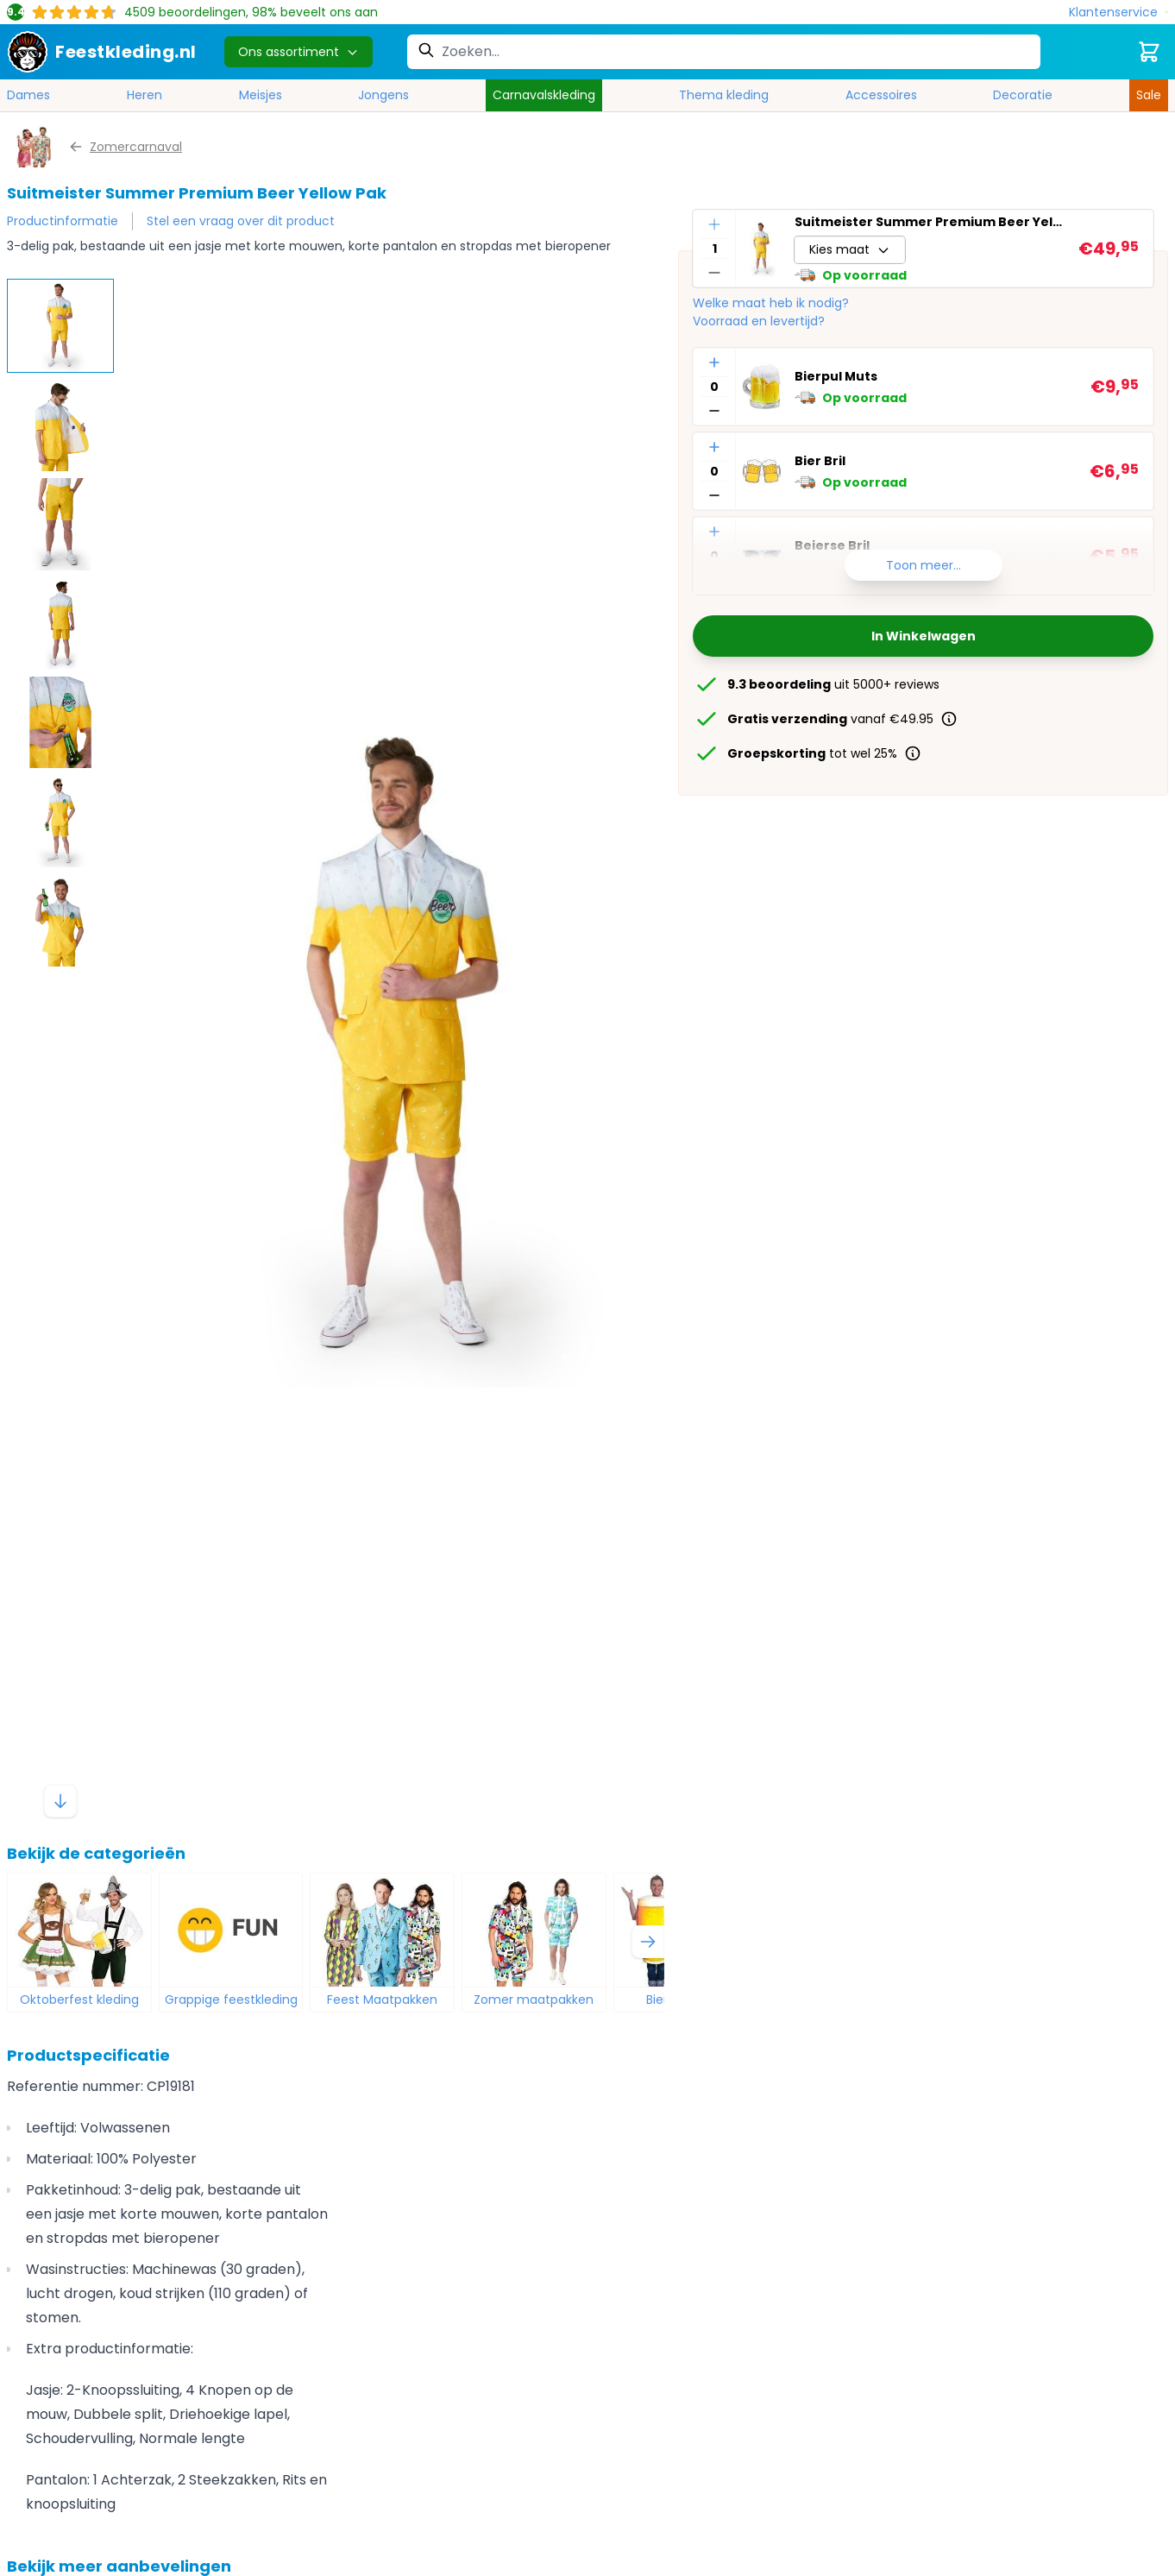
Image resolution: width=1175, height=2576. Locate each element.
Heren (144, 95)
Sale (1148, 95)
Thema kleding (724, 95)
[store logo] (102, 51)
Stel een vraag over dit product (241, 221)
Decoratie (1022, 95)
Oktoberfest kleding (79, 1999)
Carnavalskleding (544, 95)
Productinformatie (62, 221)
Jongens (383, 95)
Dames (28, 95)
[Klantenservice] (1118, 12)
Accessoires (881, 95)
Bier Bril (820, 460)
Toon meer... (923, 565)
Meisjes (260, 95)
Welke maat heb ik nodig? (771, 303)
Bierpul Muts (836, 376)
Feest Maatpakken (382, 1999)
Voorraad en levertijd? (759, 321)
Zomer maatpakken (534, 1999)
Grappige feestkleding (231, 1999)
